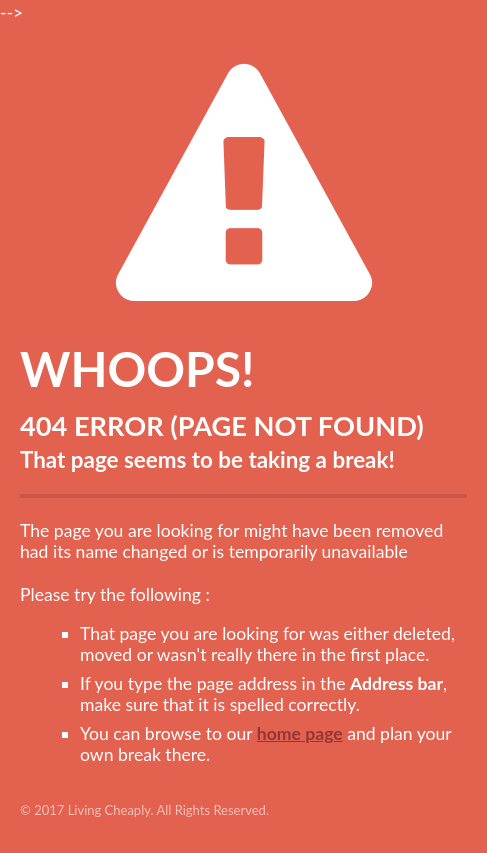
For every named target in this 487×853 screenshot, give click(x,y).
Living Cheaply (109, 810)
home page (300, 733)
